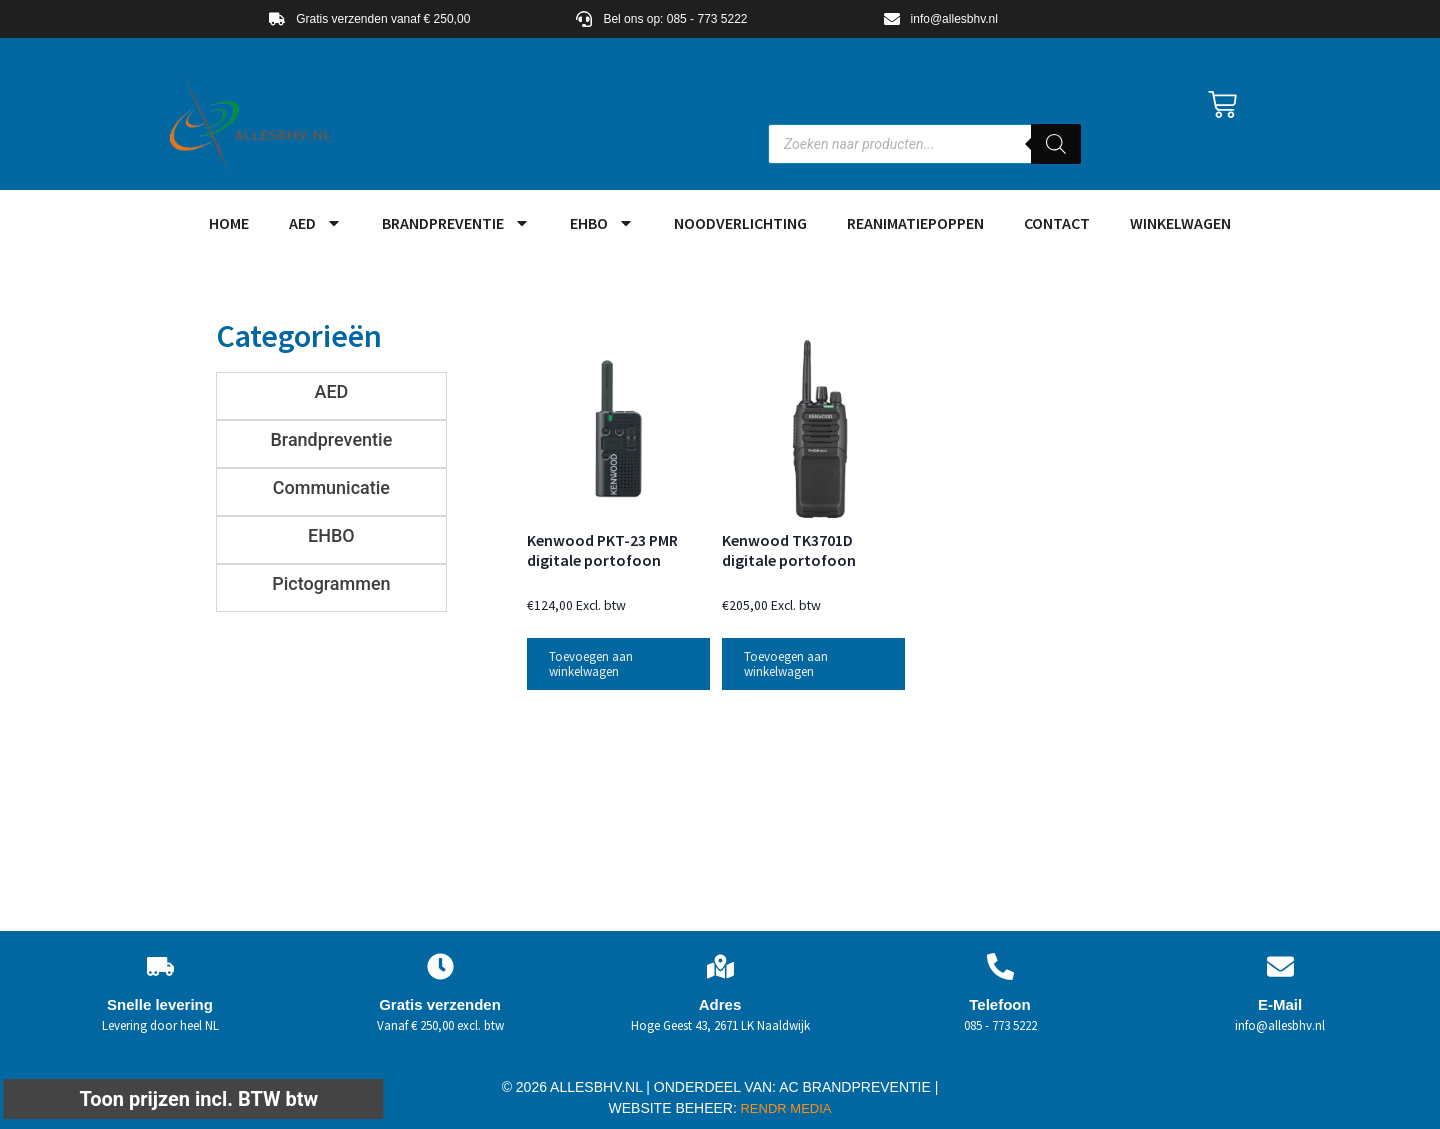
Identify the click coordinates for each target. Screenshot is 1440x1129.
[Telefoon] (1000, 966)
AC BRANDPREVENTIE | (858, 1087)
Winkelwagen (1180, 223)
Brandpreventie (456, 223)
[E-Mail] (1280, 966)
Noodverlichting (740, 223)
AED (315, 223)
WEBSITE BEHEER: (673, 1108)
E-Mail (1280, 1004)
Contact (1057, 223)
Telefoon (999, 1004)
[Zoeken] (1056, 144)
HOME (229, 223)
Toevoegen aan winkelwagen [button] (591, 664)
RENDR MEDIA (784, 1108)
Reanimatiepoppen (915, 223)
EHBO (602, 223)
